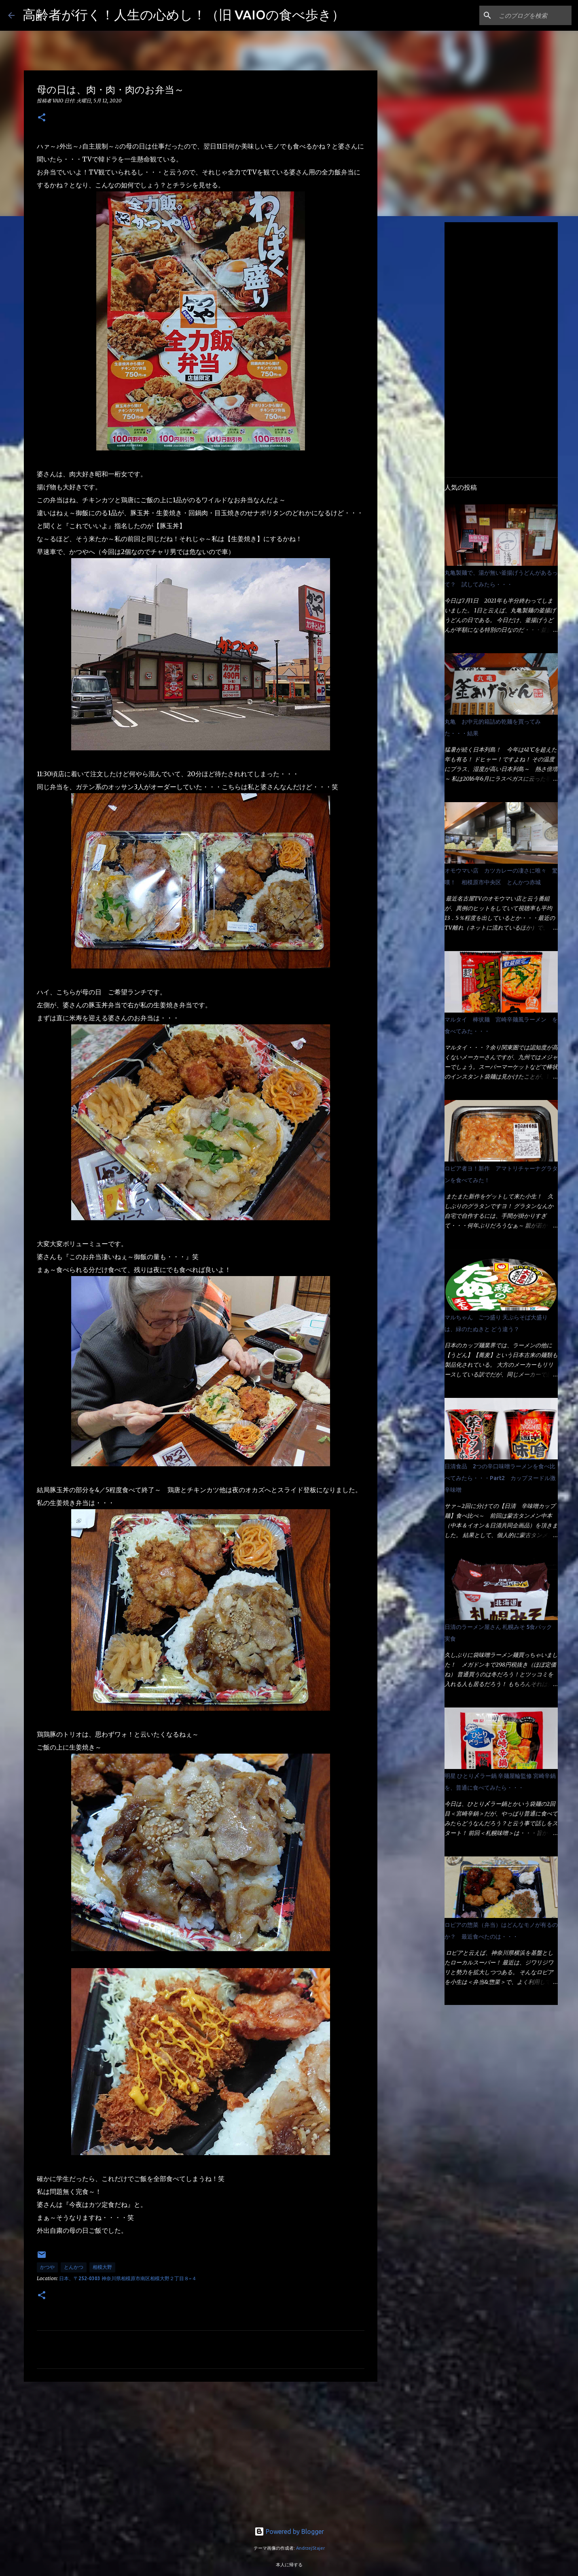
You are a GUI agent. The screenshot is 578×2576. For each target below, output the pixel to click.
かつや (47, 2267)
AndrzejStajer (310, 2548)
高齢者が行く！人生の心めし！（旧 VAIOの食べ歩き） (184, 14)
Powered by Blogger (289, 2531)
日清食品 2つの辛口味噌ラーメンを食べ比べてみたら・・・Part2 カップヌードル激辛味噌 (500, 1478)
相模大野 (102, 2267)
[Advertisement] (201, 2450)
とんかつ (73, 2267)
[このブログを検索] (529, 15)
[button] (42, 118)
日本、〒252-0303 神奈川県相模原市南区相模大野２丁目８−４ (128, 2278)
